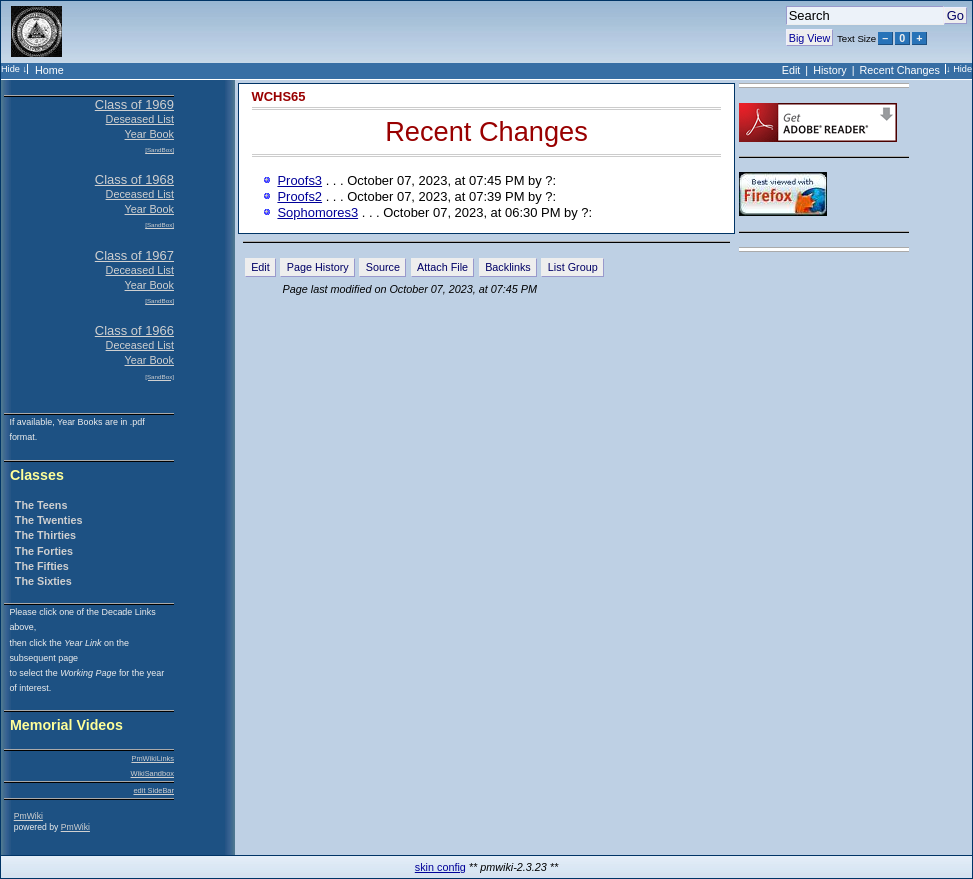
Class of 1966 (134, 330)
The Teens (41, 505)
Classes (37, 475)
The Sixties (43, 581)
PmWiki (28, 816)
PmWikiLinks (152, 758)
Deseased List (140, 119)
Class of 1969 (134, 104)
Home (49, 70)
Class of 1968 (134, 179)
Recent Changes (900, 70)
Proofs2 (299, 196)
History (830, 70)
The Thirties (45, 535)
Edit (791, 70)
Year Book (149, 134)
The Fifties (42, 566)
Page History (318, 267)
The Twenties (49, 520)
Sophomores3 (317, 212)
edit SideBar (153, 790)
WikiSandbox (152, 773)
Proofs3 (299, 180)
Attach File (442, 267)
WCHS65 (279, 96)
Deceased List (140, 194)
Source (383, 267)
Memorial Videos (66, 725)
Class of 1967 (134, 255)
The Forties (44, 551)
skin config (440, 867)
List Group (573, 267)
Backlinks (508, 267)
